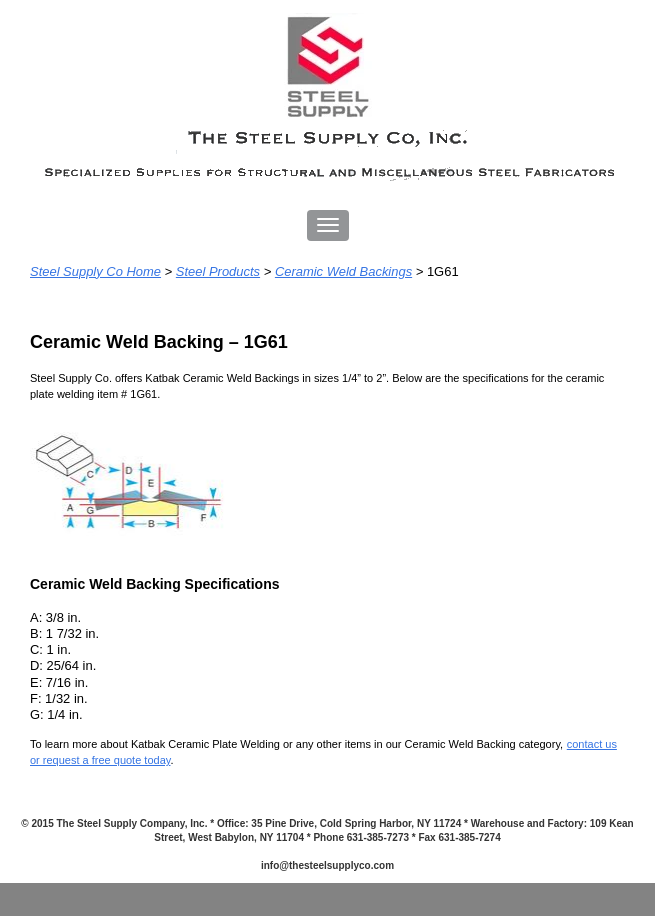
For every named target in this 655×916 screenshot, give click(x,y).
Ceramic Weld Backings (343, 271)
